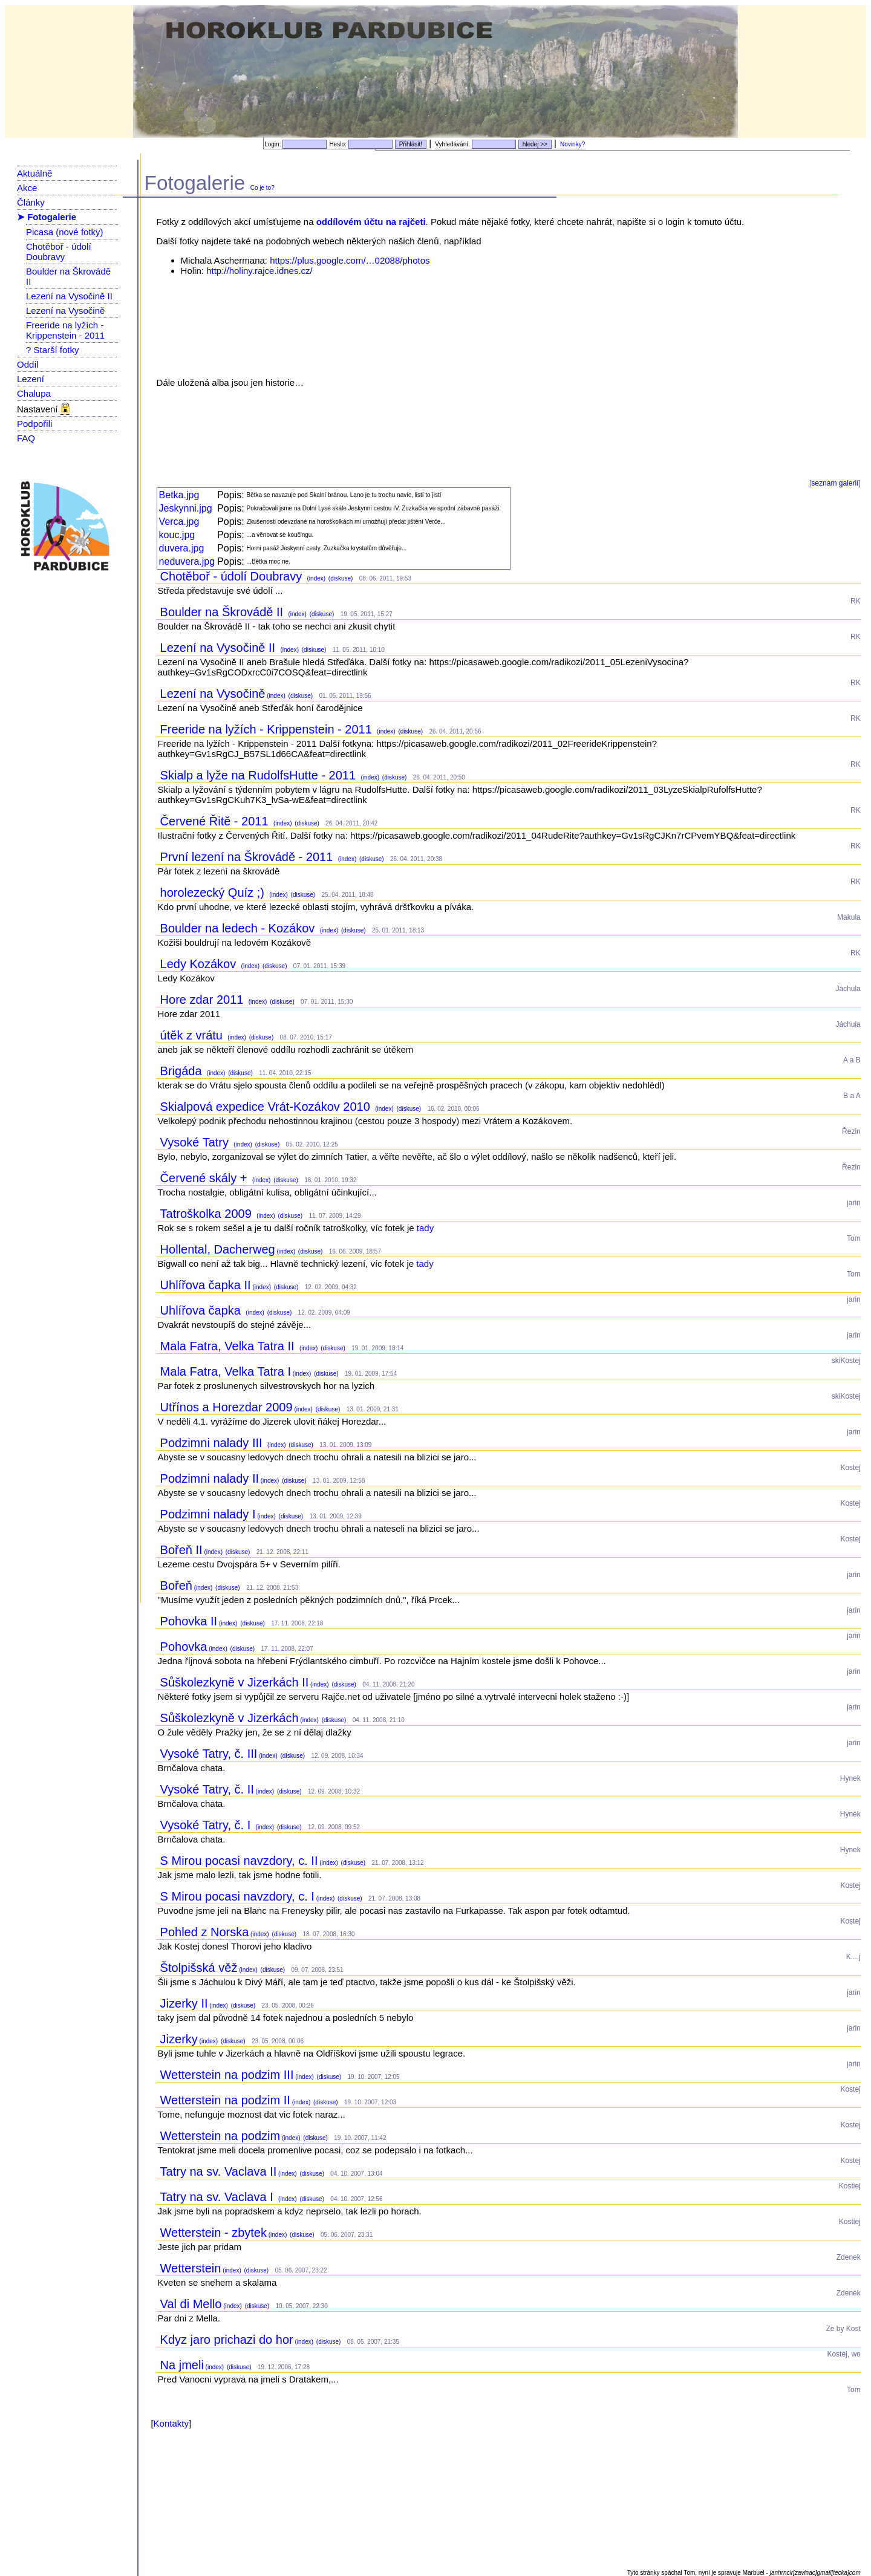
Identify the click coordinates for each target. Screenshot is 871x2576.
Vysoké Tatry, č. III (209, 1753)
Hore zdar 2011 (203, 999)
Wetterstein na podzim (220, 2135)
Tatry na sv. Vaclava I (218, 2197)
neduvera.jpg (187, 561)
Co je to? (262, 187)
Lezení (30, 379)
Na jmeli (182, 2365)
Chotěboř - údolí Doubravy (58, 251)
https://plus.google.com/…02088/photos (349, 260)
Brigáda (183, 1071)
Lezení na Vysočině (65, 310)
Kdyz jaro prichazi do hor (226, 2339)
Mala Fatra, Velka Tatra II (229, 1346)
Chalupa (34, 393)
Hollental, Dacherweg (217, 1249)
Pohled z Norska (204, 1932)
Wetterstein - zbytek (213, 2232)
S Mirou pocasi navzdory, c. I (237, 1896)
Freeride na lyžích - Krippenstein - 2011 (65, 330)
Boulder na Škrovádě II (223, 612)
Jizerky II (184, 2003)
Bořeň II (181, 1549)
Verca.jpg (179, 521)
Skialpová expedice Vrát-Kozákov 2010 (267, 1106)
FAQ (26, 438)
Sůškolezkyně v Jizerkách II (234, 1682)
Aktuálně (34, 173)
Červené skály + (205, 1178)
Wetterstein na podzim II (225, 2100)
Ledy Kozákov (200, 964)
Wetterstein (190, 2268)
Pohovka (183, 1646)
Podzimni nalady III (213, 1442)
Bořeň (176, 1585)
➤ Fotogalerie (46, 217)
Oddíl (28, 364)
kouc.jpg (177, 535)
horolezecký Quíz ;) (214, 892)
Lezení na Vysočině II (69, 296)
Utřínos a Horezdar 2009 (226, 1407)
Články (31, 202)
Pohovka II (189, 1621)
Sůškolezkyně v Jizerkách (229, 1718)
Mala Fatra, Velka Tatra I (225, 1371)
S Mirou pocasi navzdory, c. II (239, 1860)
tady (425, 1228)
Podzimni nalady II (209, 1478)
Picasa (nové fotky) (64, 232)
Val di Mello (191, 2304)
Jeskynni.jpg (185, 508)
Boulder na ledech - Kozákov (239, 928)
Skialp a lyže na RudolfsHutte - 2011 (259, 775)
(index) (315, 578)
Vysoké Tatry (196, 1142)
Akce (27, 188)
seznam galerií (834, 483)
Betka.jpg (179, 495)
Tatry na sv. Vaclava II (218, 2171)
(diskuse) (340, 578)
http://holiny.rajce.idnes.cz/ (259, 270)
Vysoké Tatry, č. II (207, 1789)
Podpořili (34, 423)
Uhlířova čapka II (205, 1285)
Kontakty (171, 2423)
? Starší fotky (52, 350)
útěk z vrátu (193, 1035)
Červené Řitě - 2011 (216, 821)
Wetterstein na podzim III (227, 2074)
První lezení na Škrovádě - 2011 (248, 857)
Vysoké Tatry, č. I (207, 1825)
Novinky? (572, 144)
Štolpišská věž (199, 1967)
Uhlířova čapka (202, 1310)
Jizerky (179, 2039)
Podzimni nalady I (208, 1514)
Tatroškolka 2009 (207, 1213)
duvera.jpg (181, 548)
